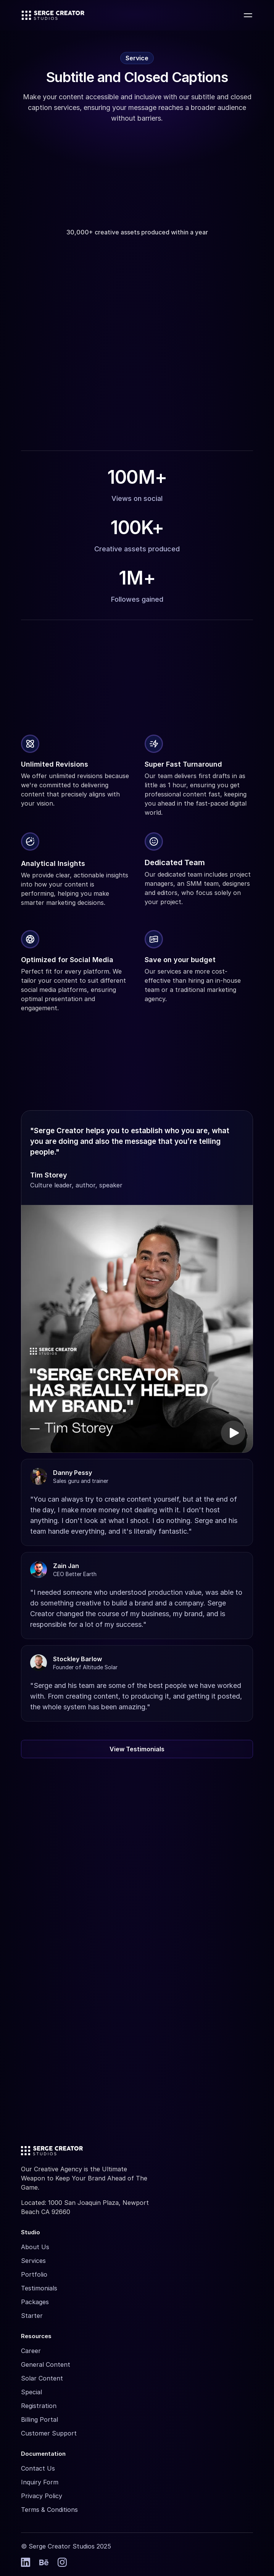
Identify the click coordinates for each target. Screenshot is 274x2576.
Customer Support (49, 2433)
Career (31, 2351)
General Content (45, 2364)
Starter (32, 2315)
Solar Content (42, 2378)
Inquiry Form (39, 2482)
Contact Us (38, 2468)
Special (31, 2392)
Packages (35, 2302)
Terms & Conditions (49, 2509)
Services (33, 2260)
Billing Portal (39, 2419)
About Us (35, 2247)
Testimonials (39, 2288)
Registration (38, 2406)
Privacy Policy (41, 2496)
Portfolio (34, 2274)
